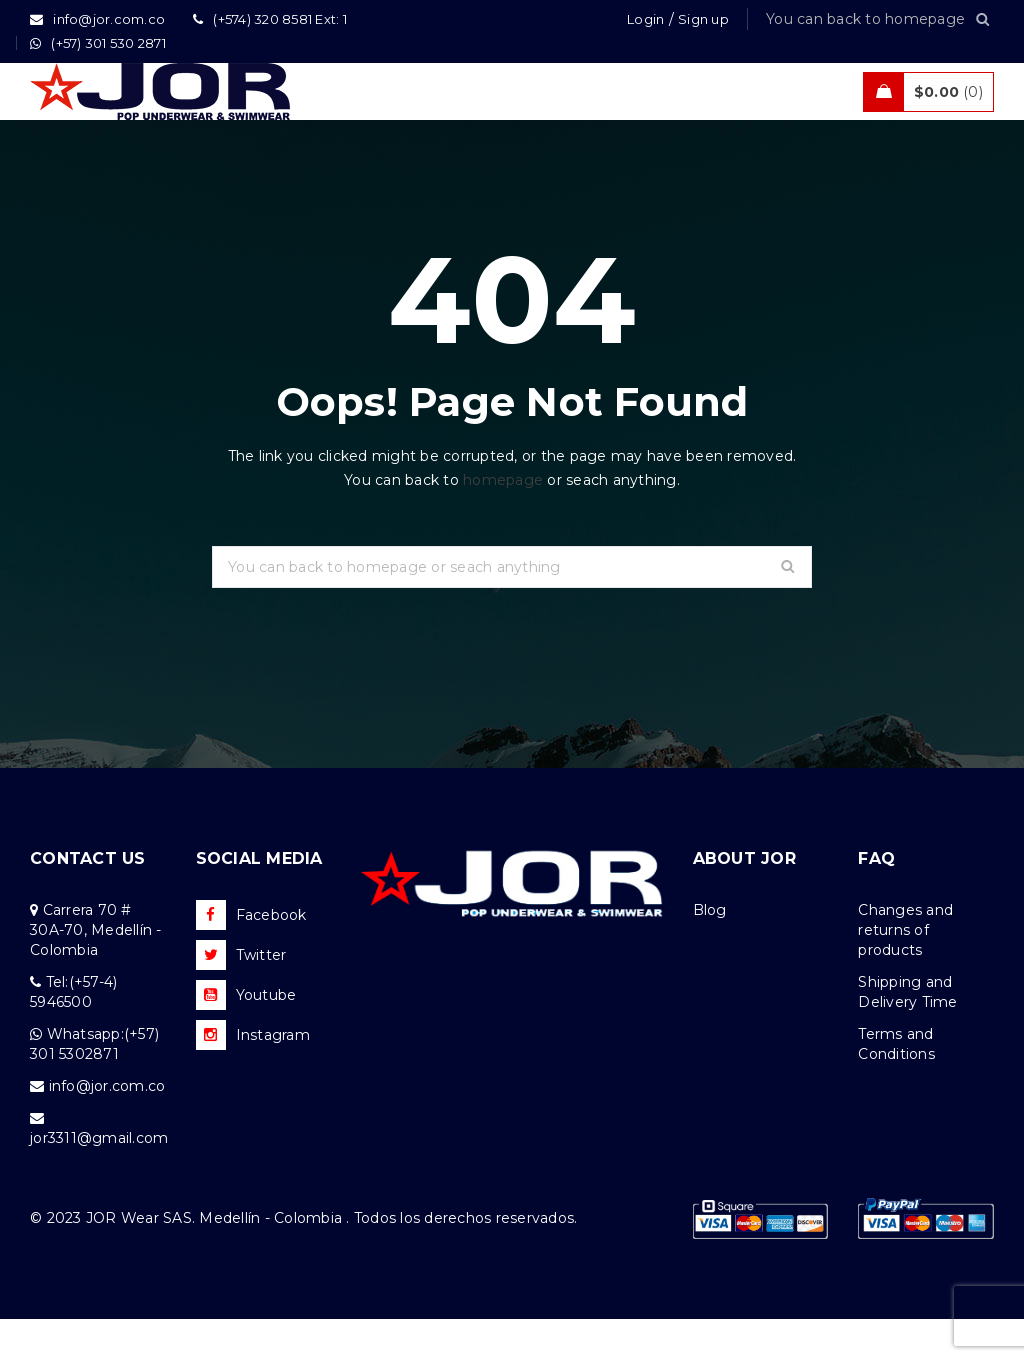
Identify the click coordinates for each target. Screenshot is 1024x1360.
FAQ (876, 899)
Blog (710, 951)
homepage (503, 521)
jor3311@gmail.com (99, 1179)
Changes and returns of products (905, 971)
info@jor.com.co (107, 1127)
